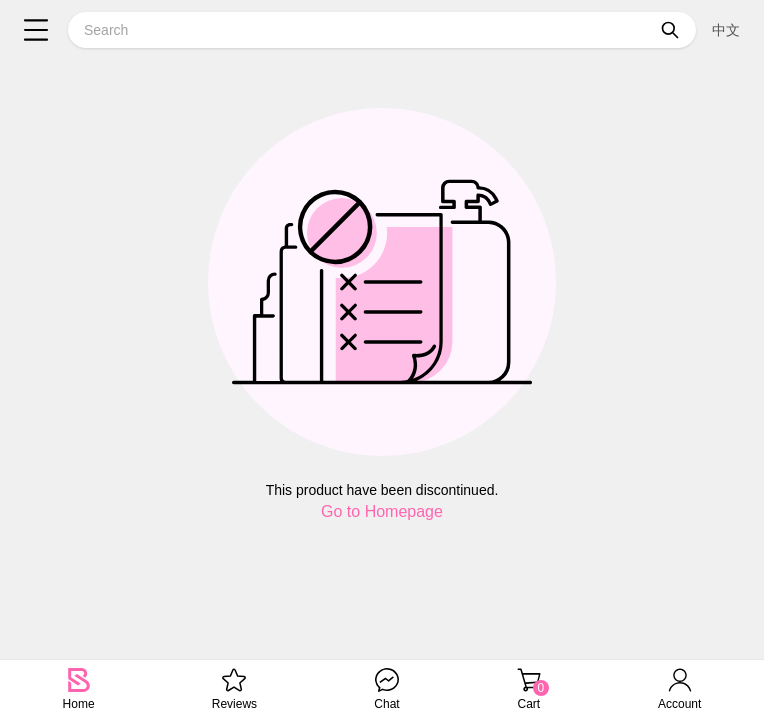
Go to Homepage (382, 511)
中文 (726, 30)
